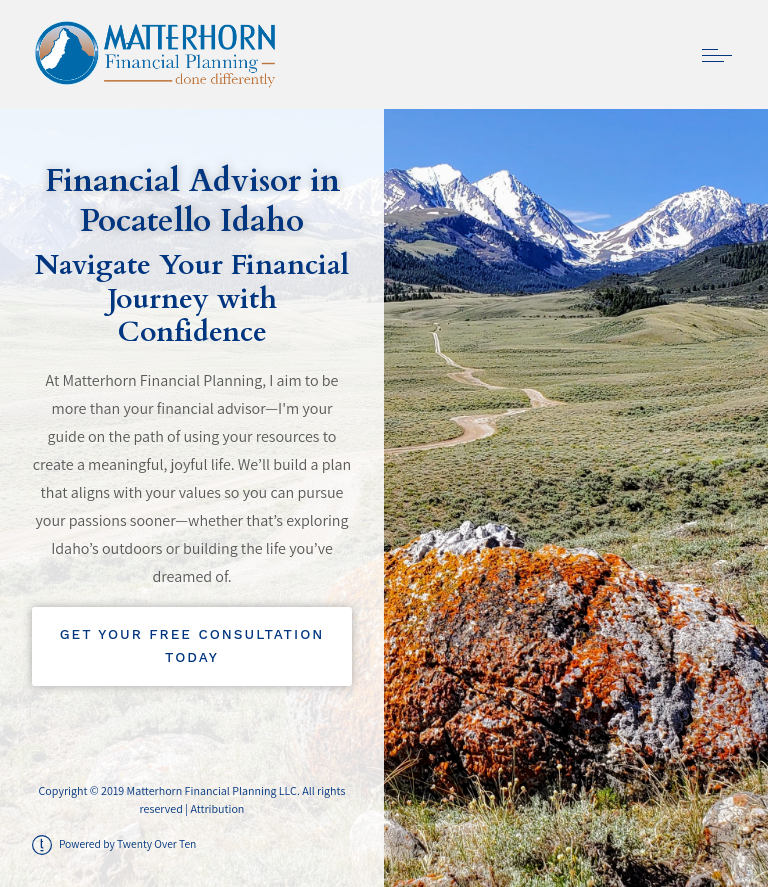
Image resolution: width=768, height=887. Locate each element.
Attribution (217, 808)
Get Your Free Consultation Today (192, 646)
